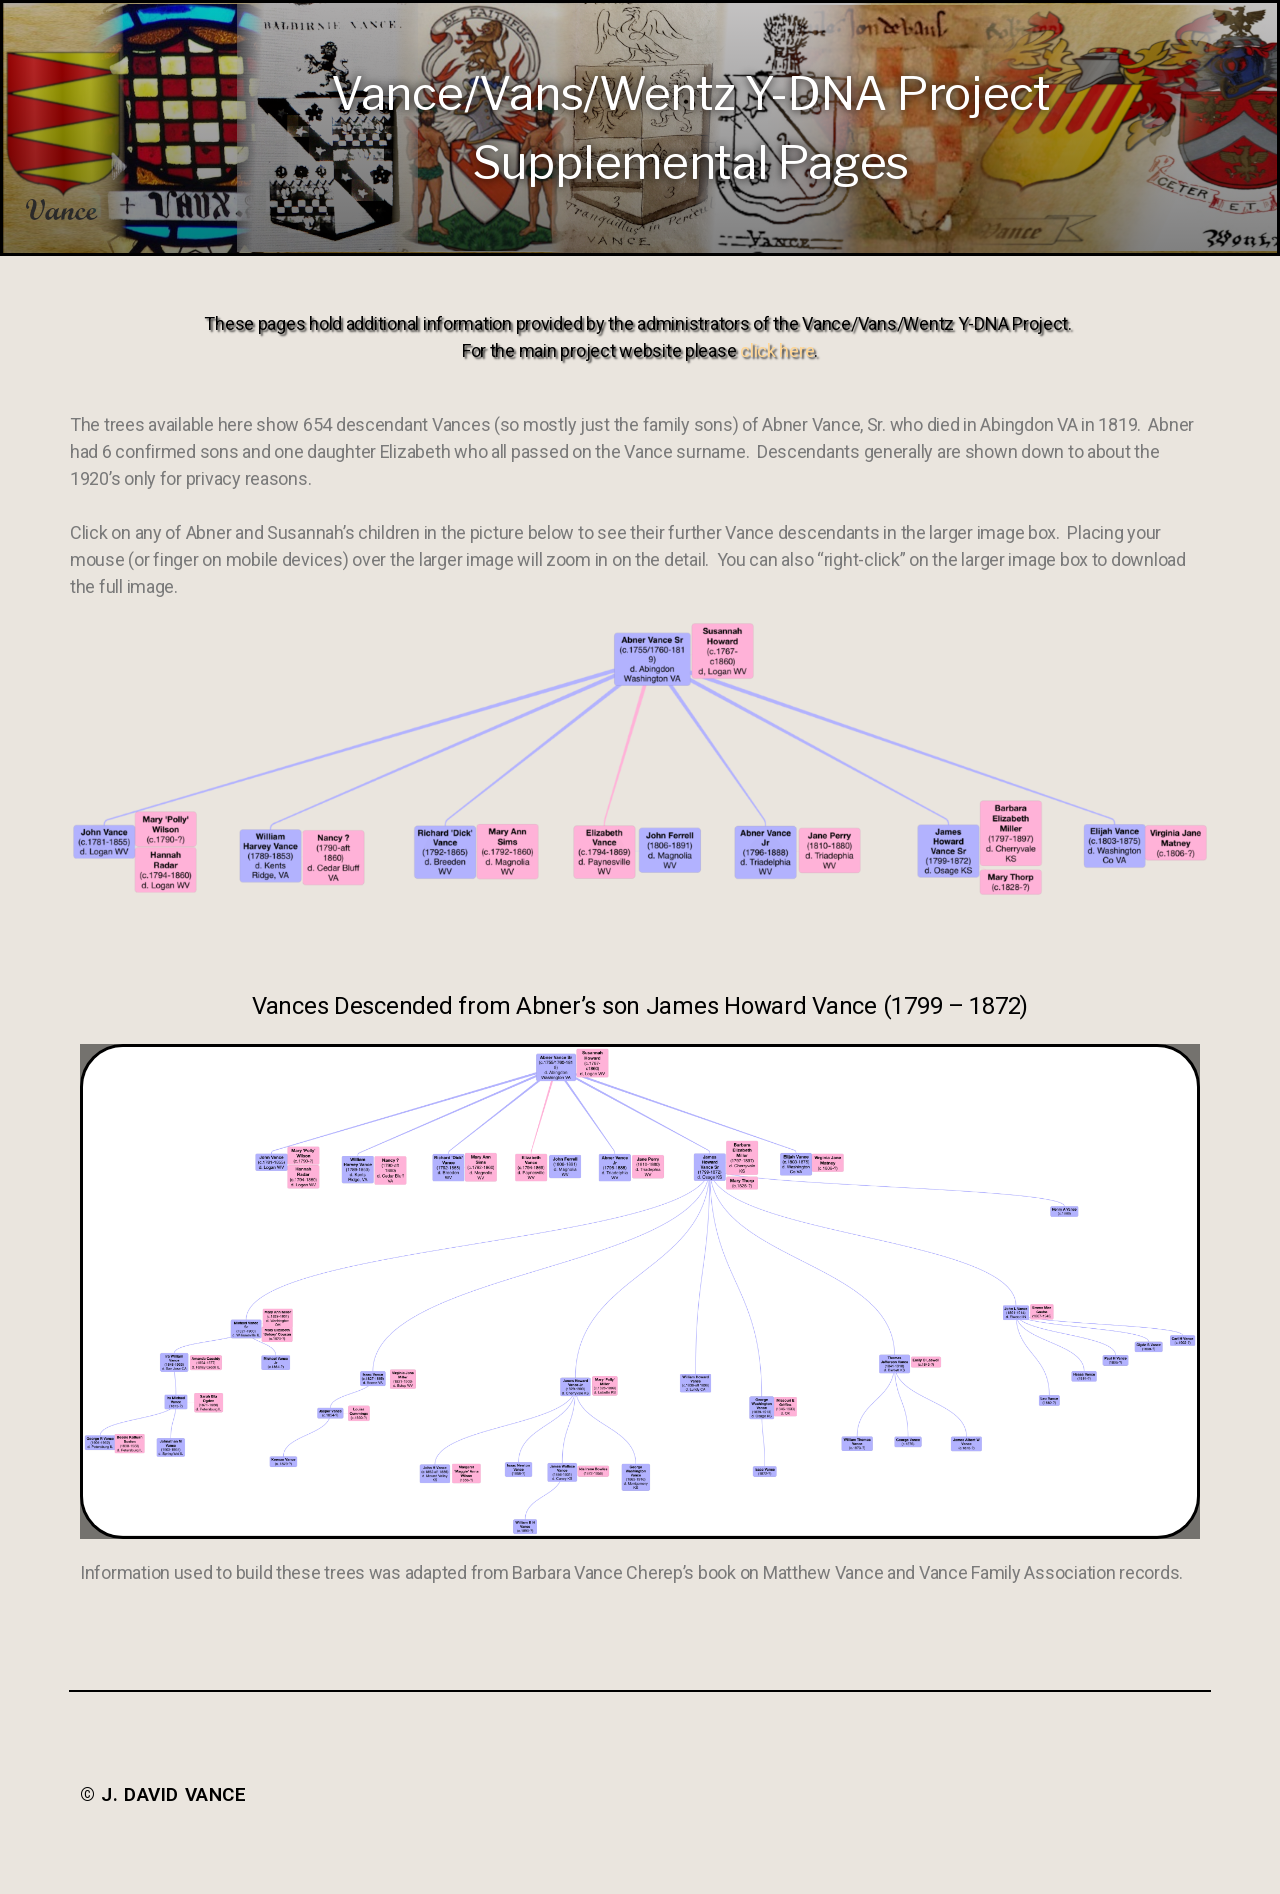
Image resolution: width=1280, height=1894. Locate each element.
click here (777, 350)
